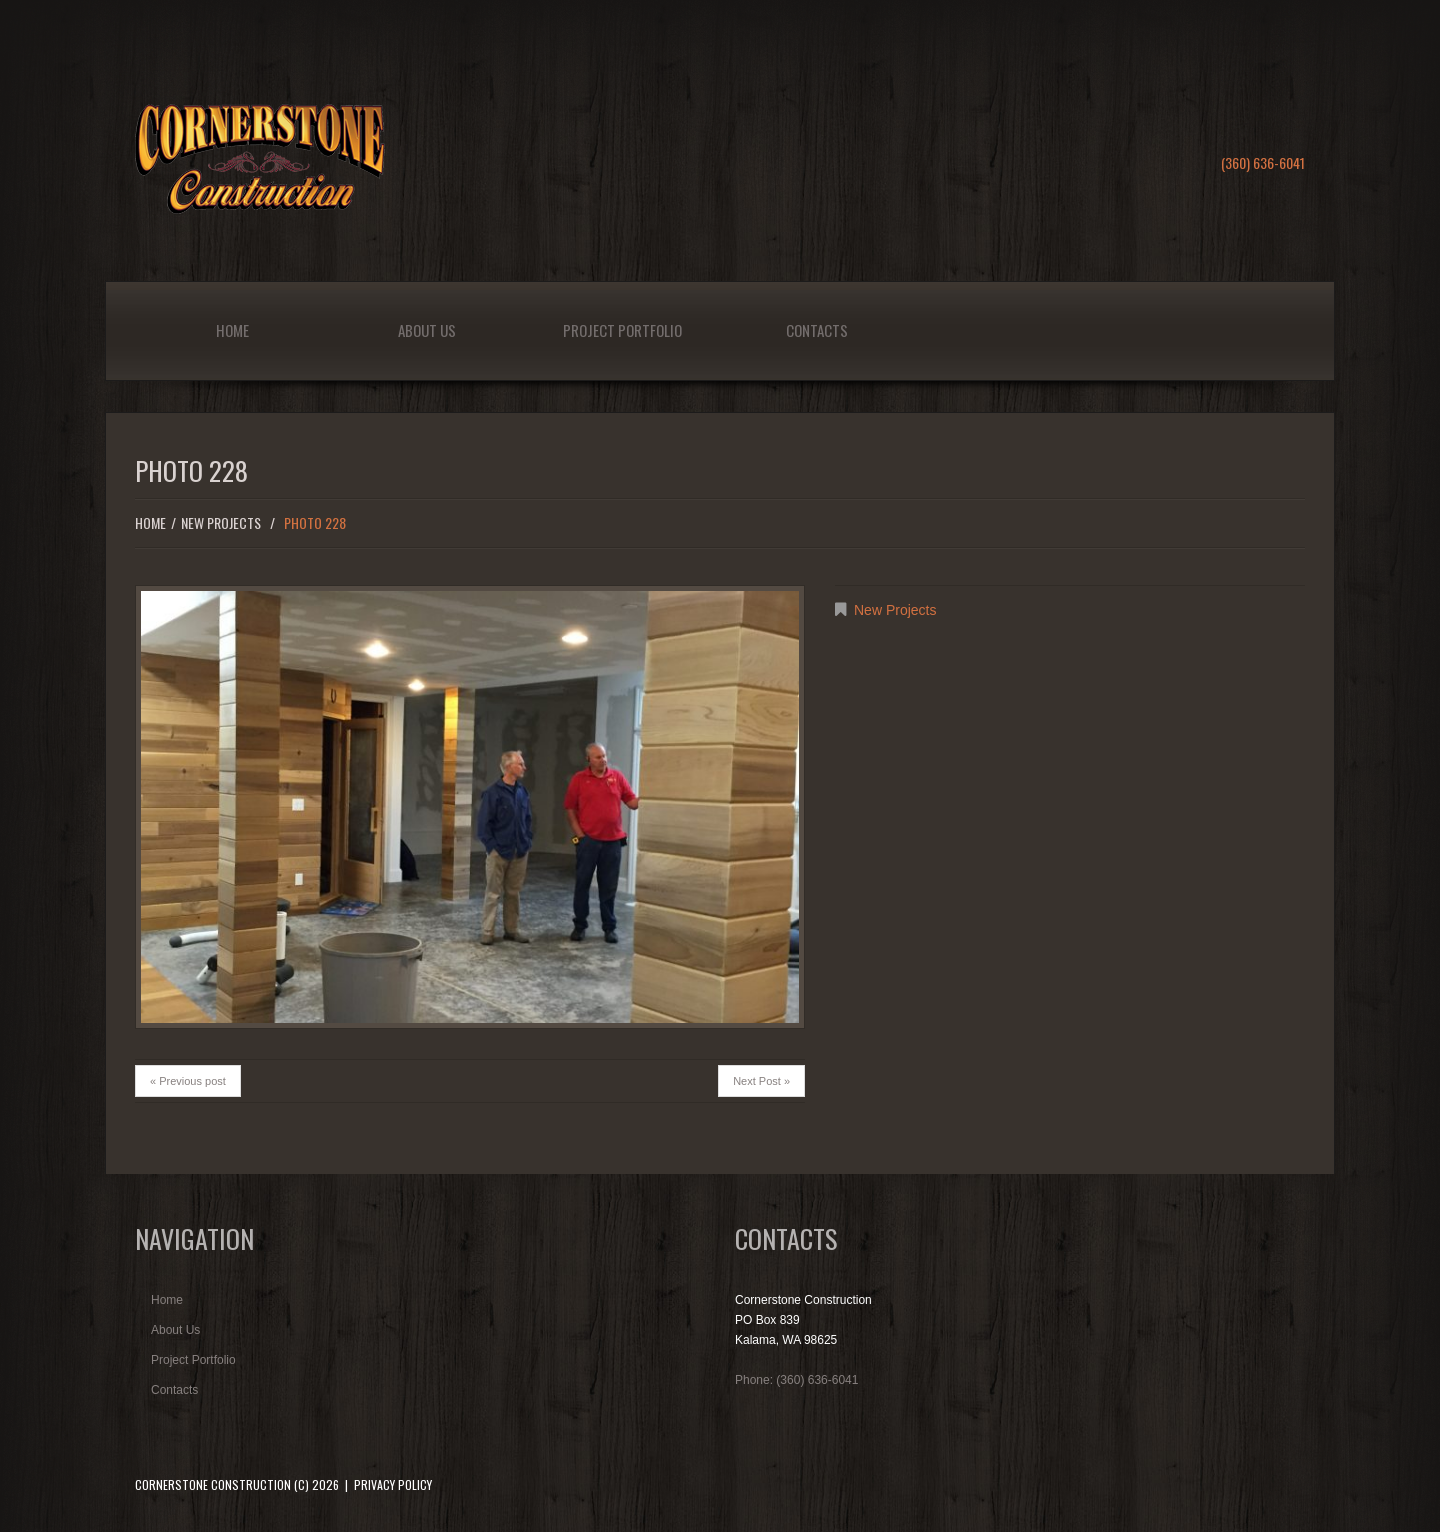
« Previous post (188, 1081)
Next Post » (761, 1081)
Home (232, 330)
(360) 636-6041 (1263, 162)
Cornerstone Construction (213, 1484)
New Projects (221, 522)
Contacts (817, 330)
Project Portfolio (622, 330)
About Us (427, 330)
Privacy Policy (393, 1484)
